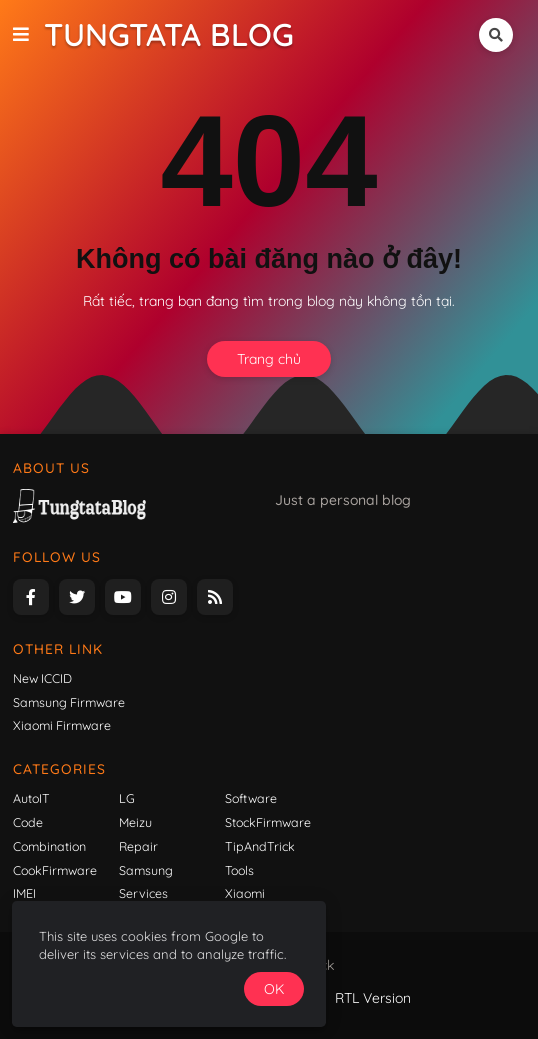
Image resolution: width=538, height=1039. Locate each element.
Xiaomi (245, 893)
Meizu (135, 822)
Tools (239, 870)
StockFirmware (268, 822)
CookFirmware (55, 870)
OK (364, 986)
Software (251, 798)
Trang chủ (269, 359)
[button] (28, 35)
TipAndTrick (260, 846)
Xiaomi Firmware (62, 725)
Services (143, 893)
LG (127, 798)
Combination (49, 846)
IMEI (24, 893)
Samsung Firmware (69, 702)
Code (28, 822)
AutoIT (31, 798)
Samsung (146, 870)
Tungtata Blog (169, 34)
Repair (138, 846)
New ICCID (42, 678)
